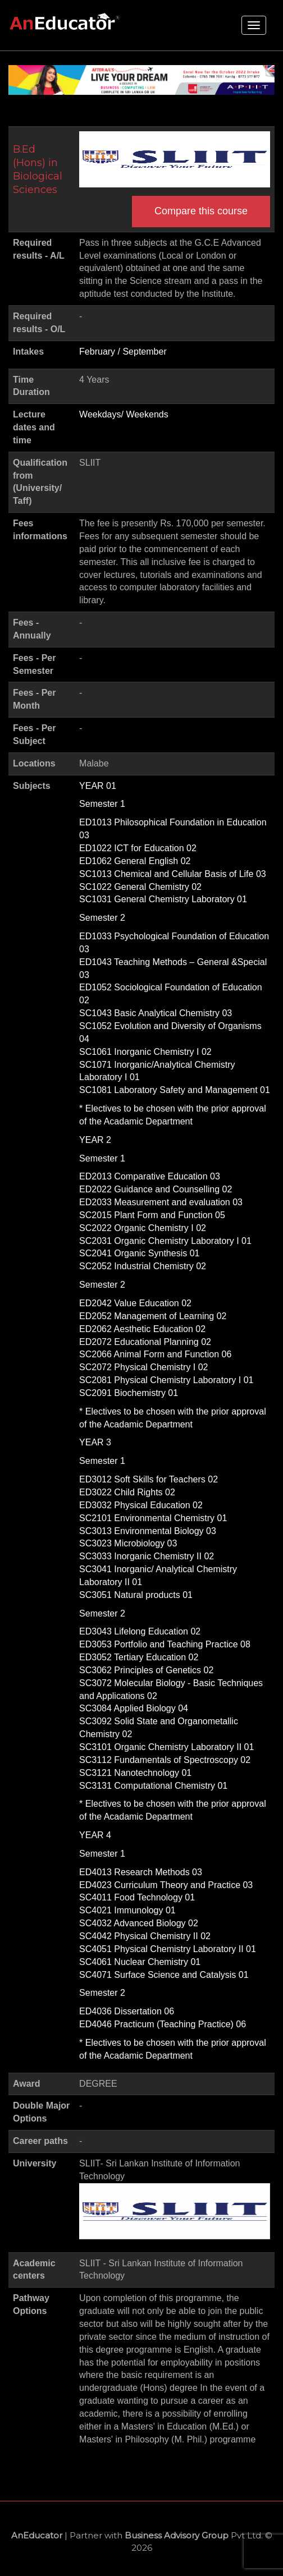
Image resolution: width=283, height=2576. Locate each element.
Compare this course (201, 211)
